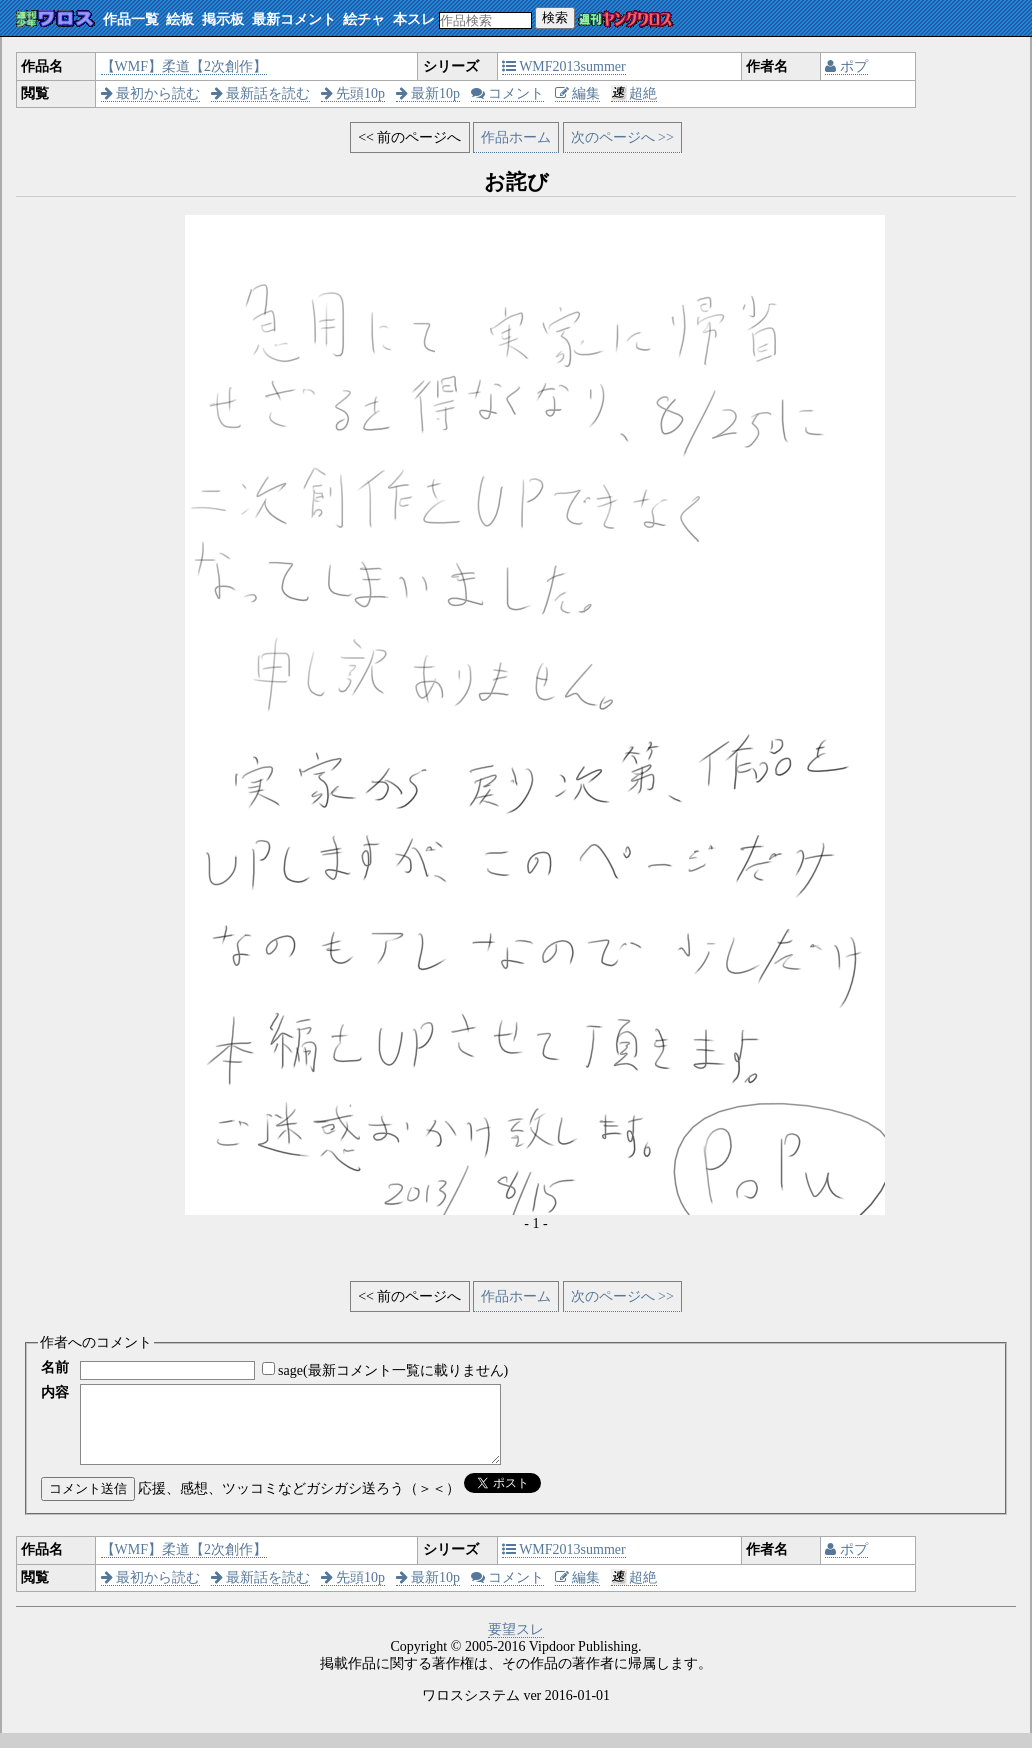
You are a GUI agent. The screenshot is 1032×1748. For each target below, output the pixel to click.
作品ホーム (516, 137)
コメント (508, 93)
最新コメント (294, 19)
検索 (555, 17)
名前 (55, 1367)
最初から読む (151, 93)
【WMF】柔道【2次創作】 (184, 66)
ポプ (846, 66)
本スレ (414, 19)
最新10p (428, 93)
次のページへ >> (622, 137)
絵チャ (364, 19)
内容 (55, 1392)
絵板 (180, 19)
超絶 (634, 93)
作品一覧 (131, 19)
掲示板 (223, 19)
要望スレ (516, 1644)
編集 (578, 93)
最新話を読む (261, 93)
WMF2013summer (564, 66)
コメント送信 (88, 1503)
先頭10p (353, 93)
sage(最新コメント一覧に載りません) (393, 1370)
